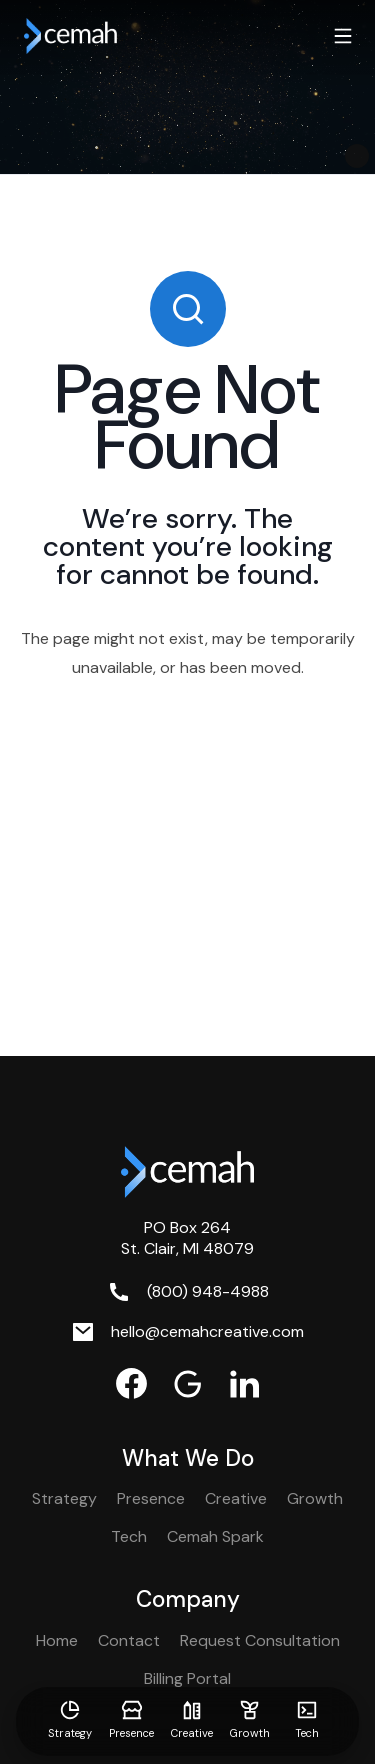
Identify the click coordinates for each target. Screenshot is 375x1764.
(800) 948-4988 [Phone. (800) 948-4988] (208, 1291)
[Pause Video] (357, 156)
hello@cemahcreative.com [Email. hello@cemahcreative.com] (207, 1331)
